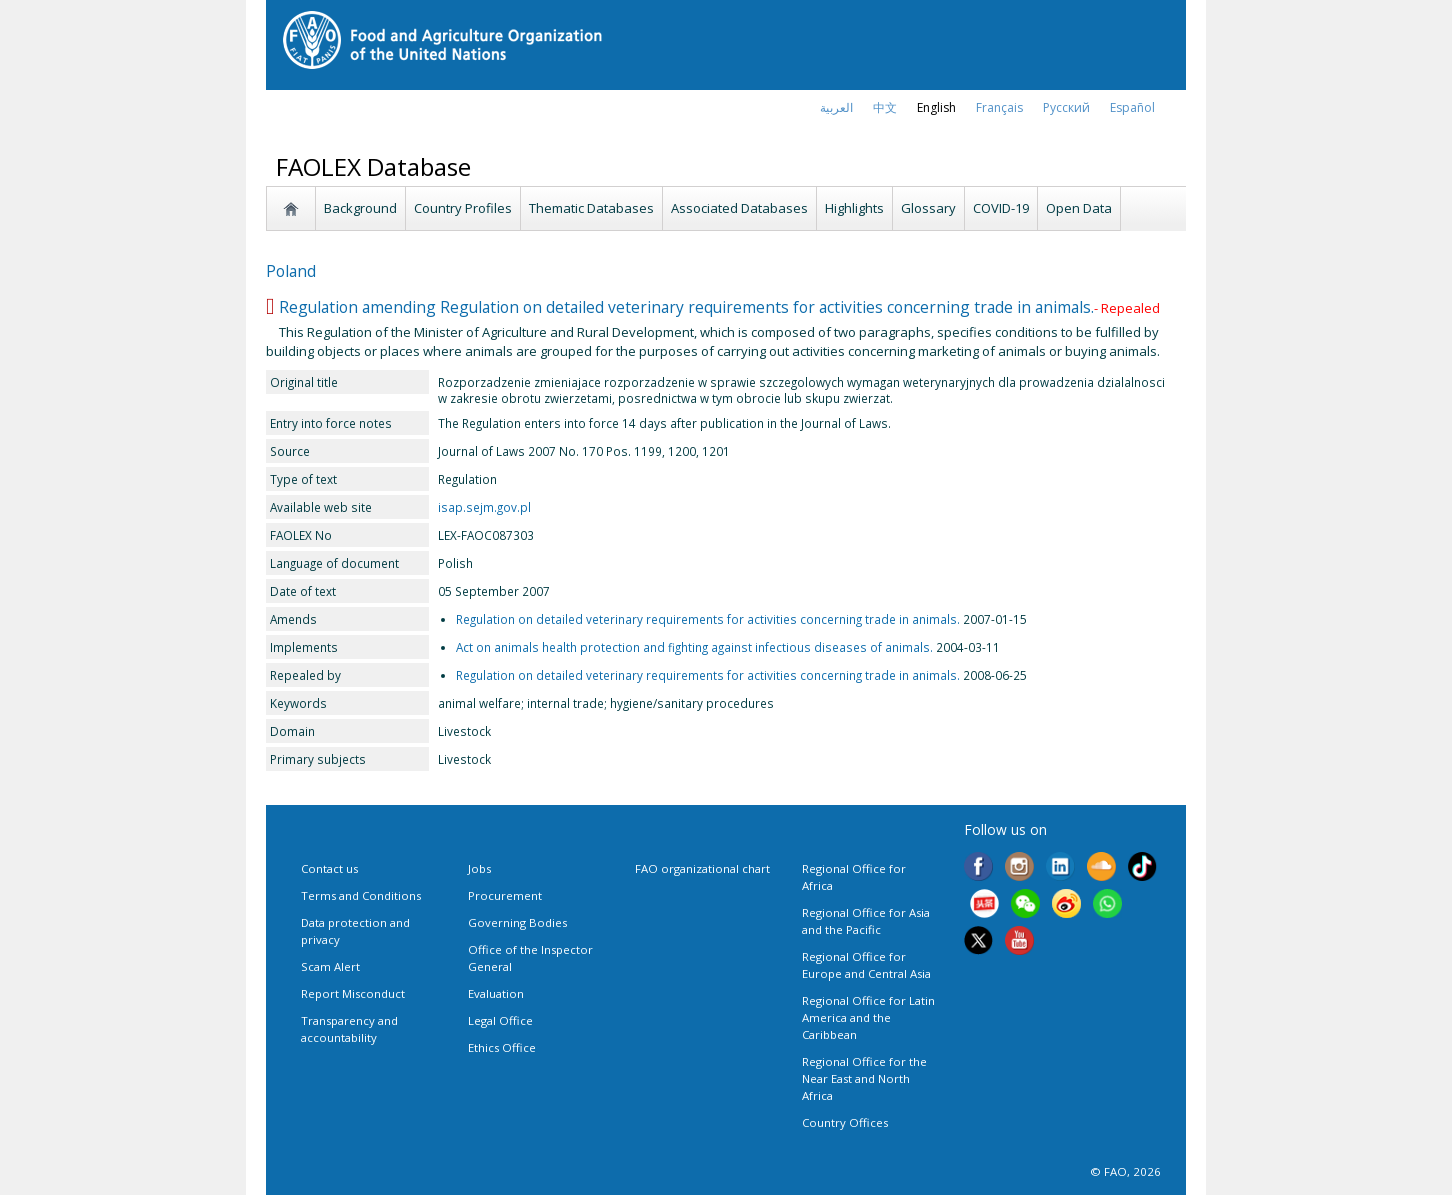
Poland (291, 271)
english (936, 107)
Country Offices (845, 1122)
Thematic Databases (591, 208)
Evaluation (496, 993)
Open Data (1079, 208)
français (999, 107)
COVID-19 (1001, 208)
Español (1132, 107)
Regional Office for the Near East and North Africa (864, 1078)
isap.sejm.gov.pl (484, 507)
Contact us (329, 868)
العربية (836, 107)
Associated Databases (739, 208)
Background (360, 208)
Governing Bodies (517, 922)
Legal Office (500, 1020)
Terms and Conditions (361, 895)
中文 (885, 107)
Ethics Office (502, 1047)
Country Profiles (463, 208)
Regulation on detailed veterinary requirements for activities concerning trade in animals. (708, 619)
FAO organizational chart (702, 868)
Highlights (854, 208)
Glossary (928, 208)
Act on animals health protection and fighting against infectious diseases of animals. (694, 647)
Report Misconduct (353, 993)
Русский (1066, 107)
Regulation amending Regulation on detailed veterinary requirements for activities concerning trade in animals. (686, 307)
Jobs (479, 868)
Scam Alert (330, 966)
